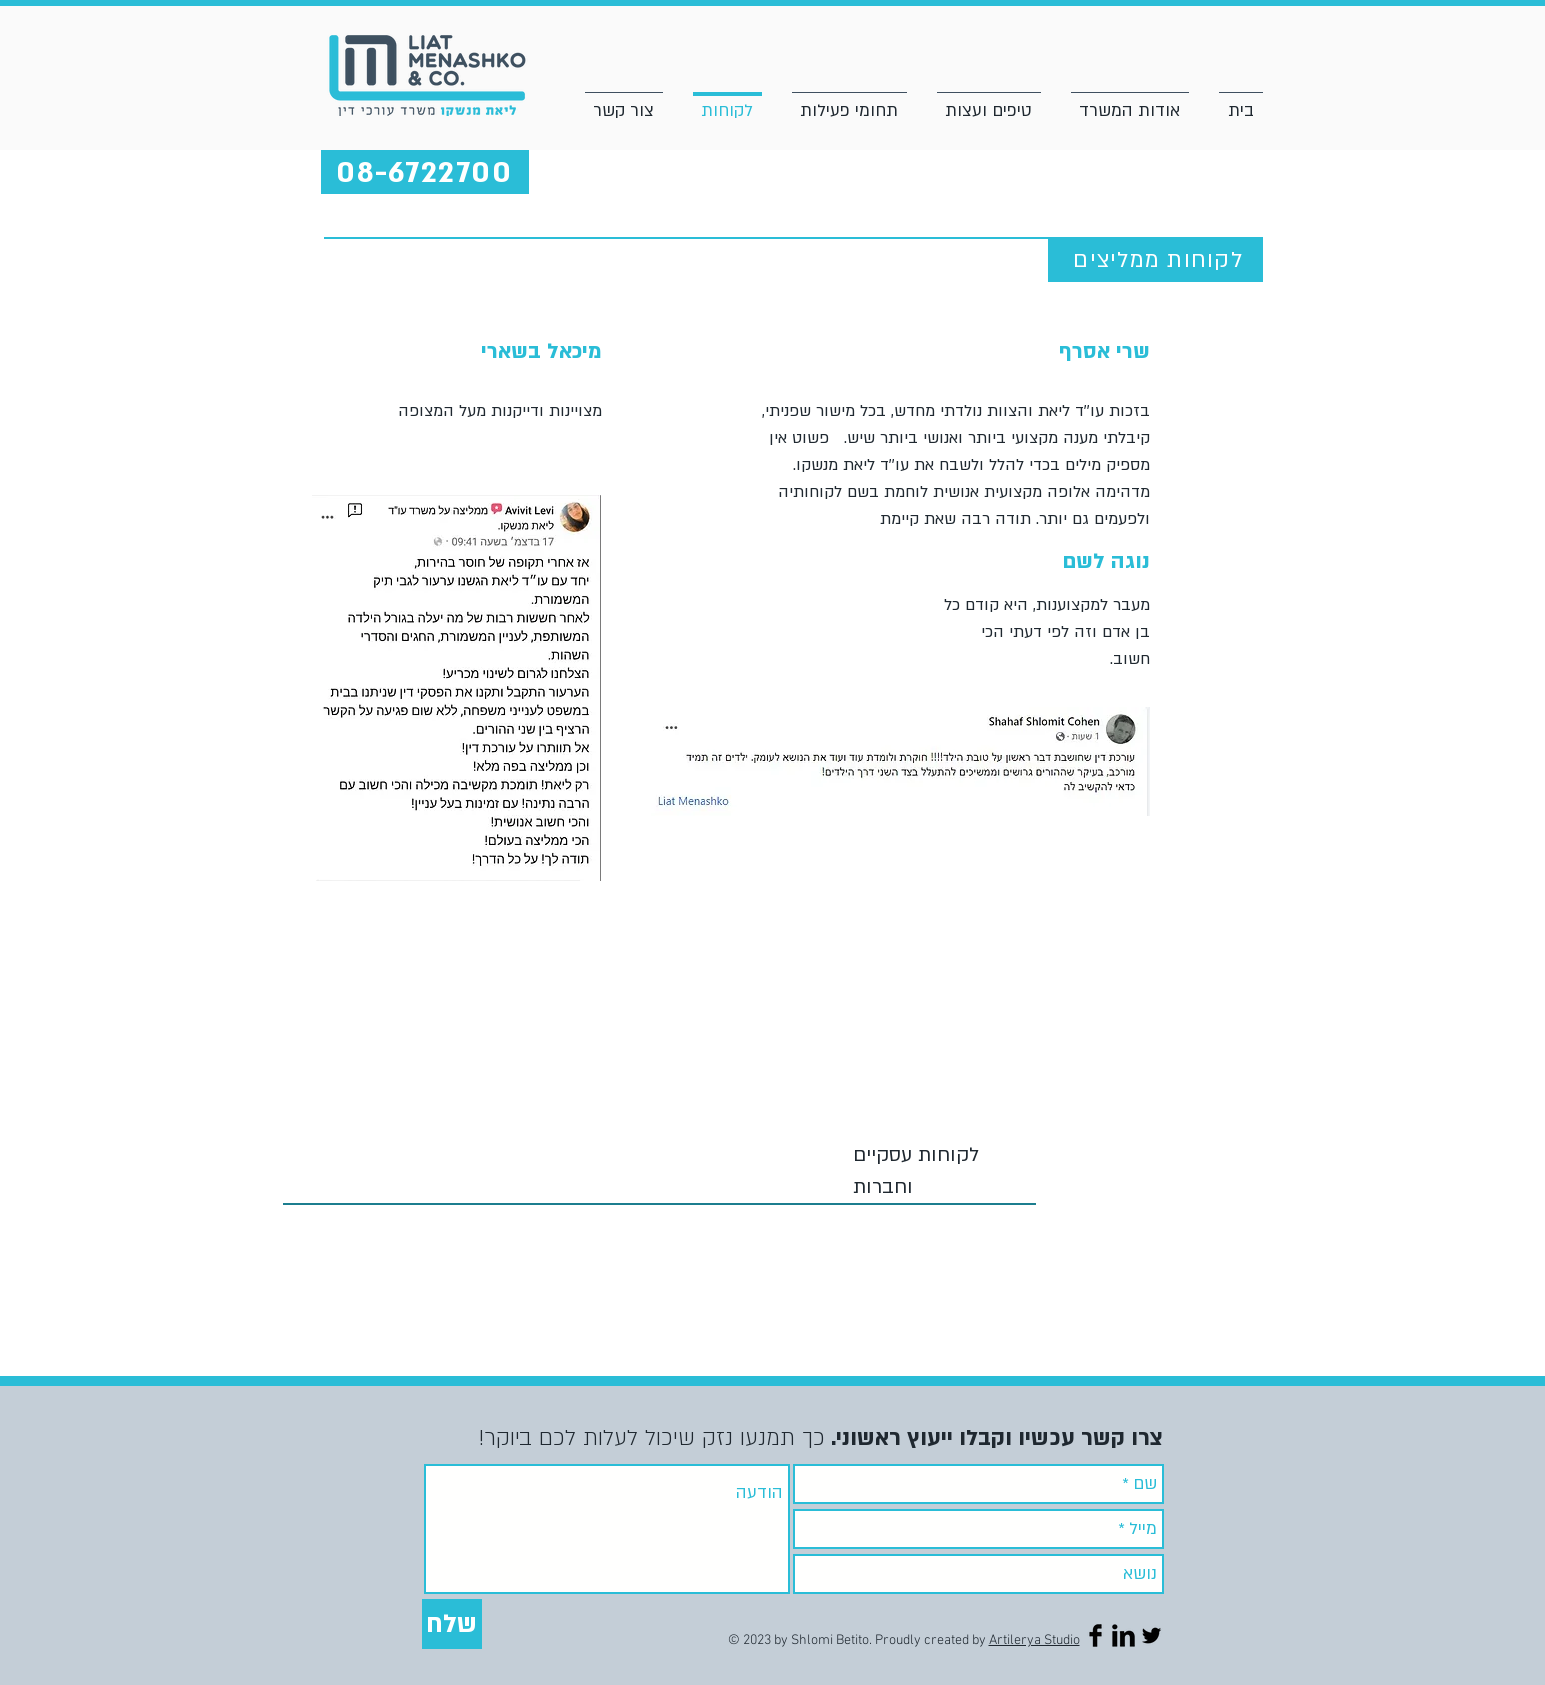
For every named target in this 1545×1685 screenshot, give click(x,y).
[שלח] (452, 1624)
